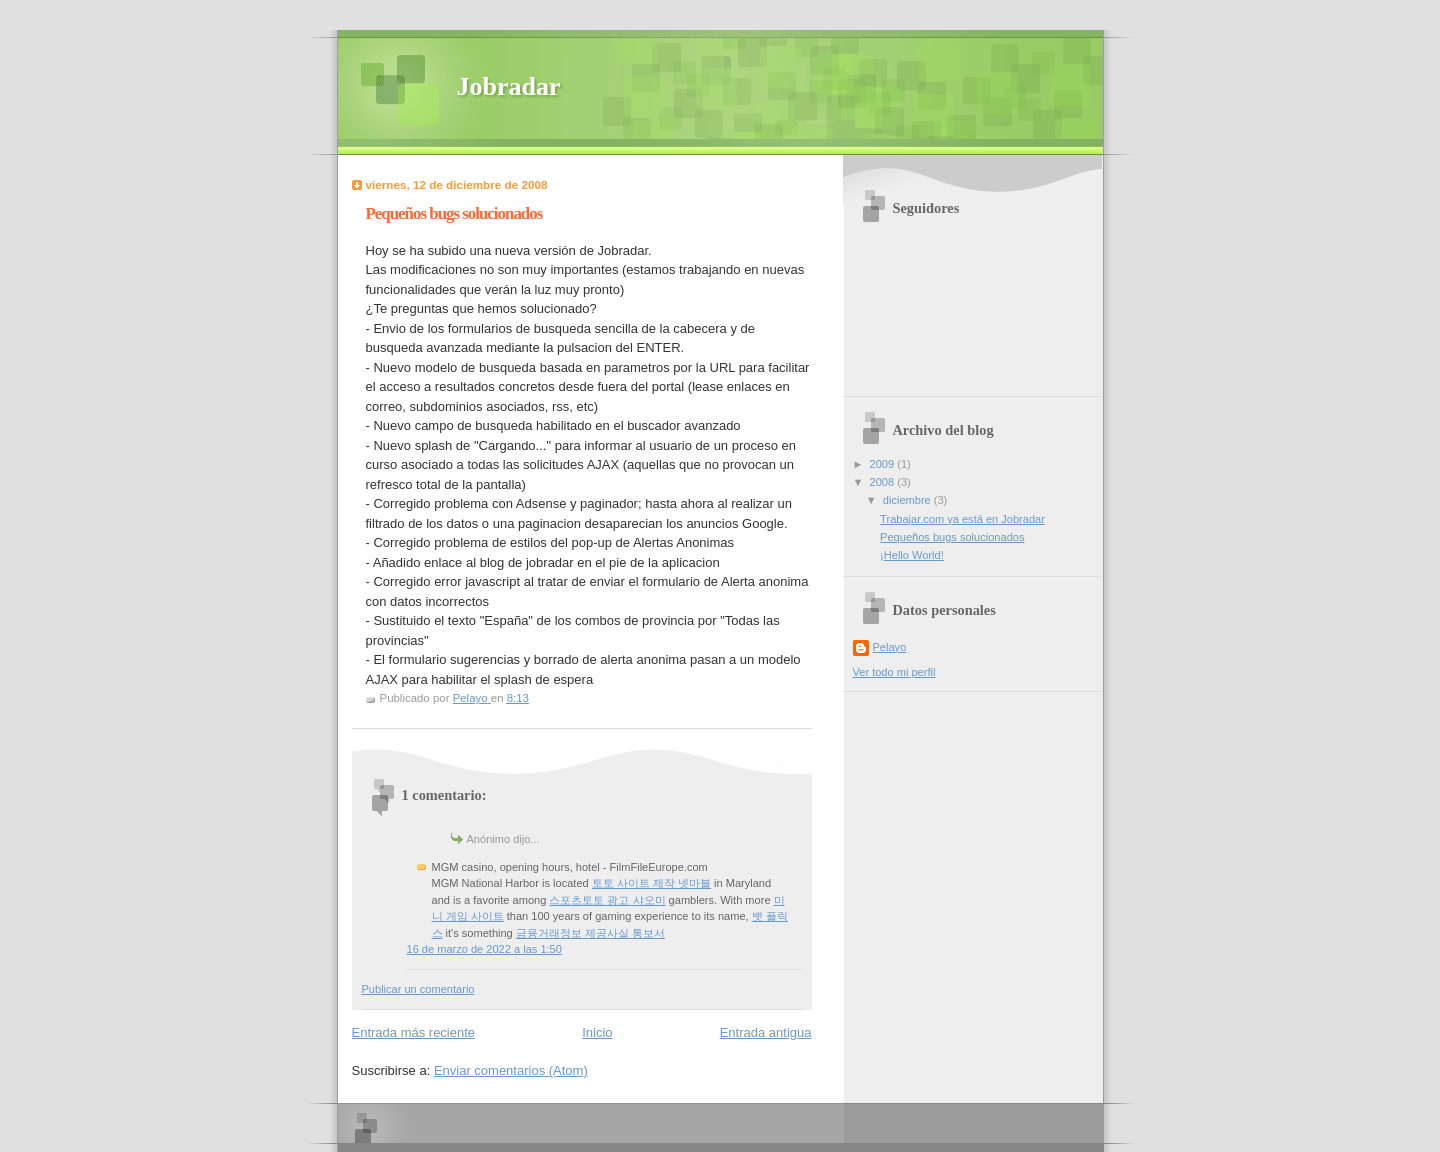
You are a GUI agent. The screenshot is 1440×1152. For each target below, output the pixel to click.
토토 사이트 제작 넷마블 (651, 883)
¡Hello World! (912, 555)
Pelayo (890, 647)
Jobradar (509, 86)
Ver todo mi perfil (894, 672)
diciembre (908, 500)
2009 (884, 464)
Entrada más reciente (414, 1032)
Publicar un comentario (418, 989)
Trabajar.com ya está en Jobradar (962, 519)
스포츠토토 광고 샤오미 (607, 900)
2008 (884, 482)
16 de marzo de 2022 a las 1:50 (484, 949)
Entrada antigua (766, 1032)
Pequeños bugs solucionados (952, 537)
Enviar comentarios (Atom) (511, 1070)
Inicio (597, 1032)
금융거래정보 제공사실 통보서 (590, 933)
